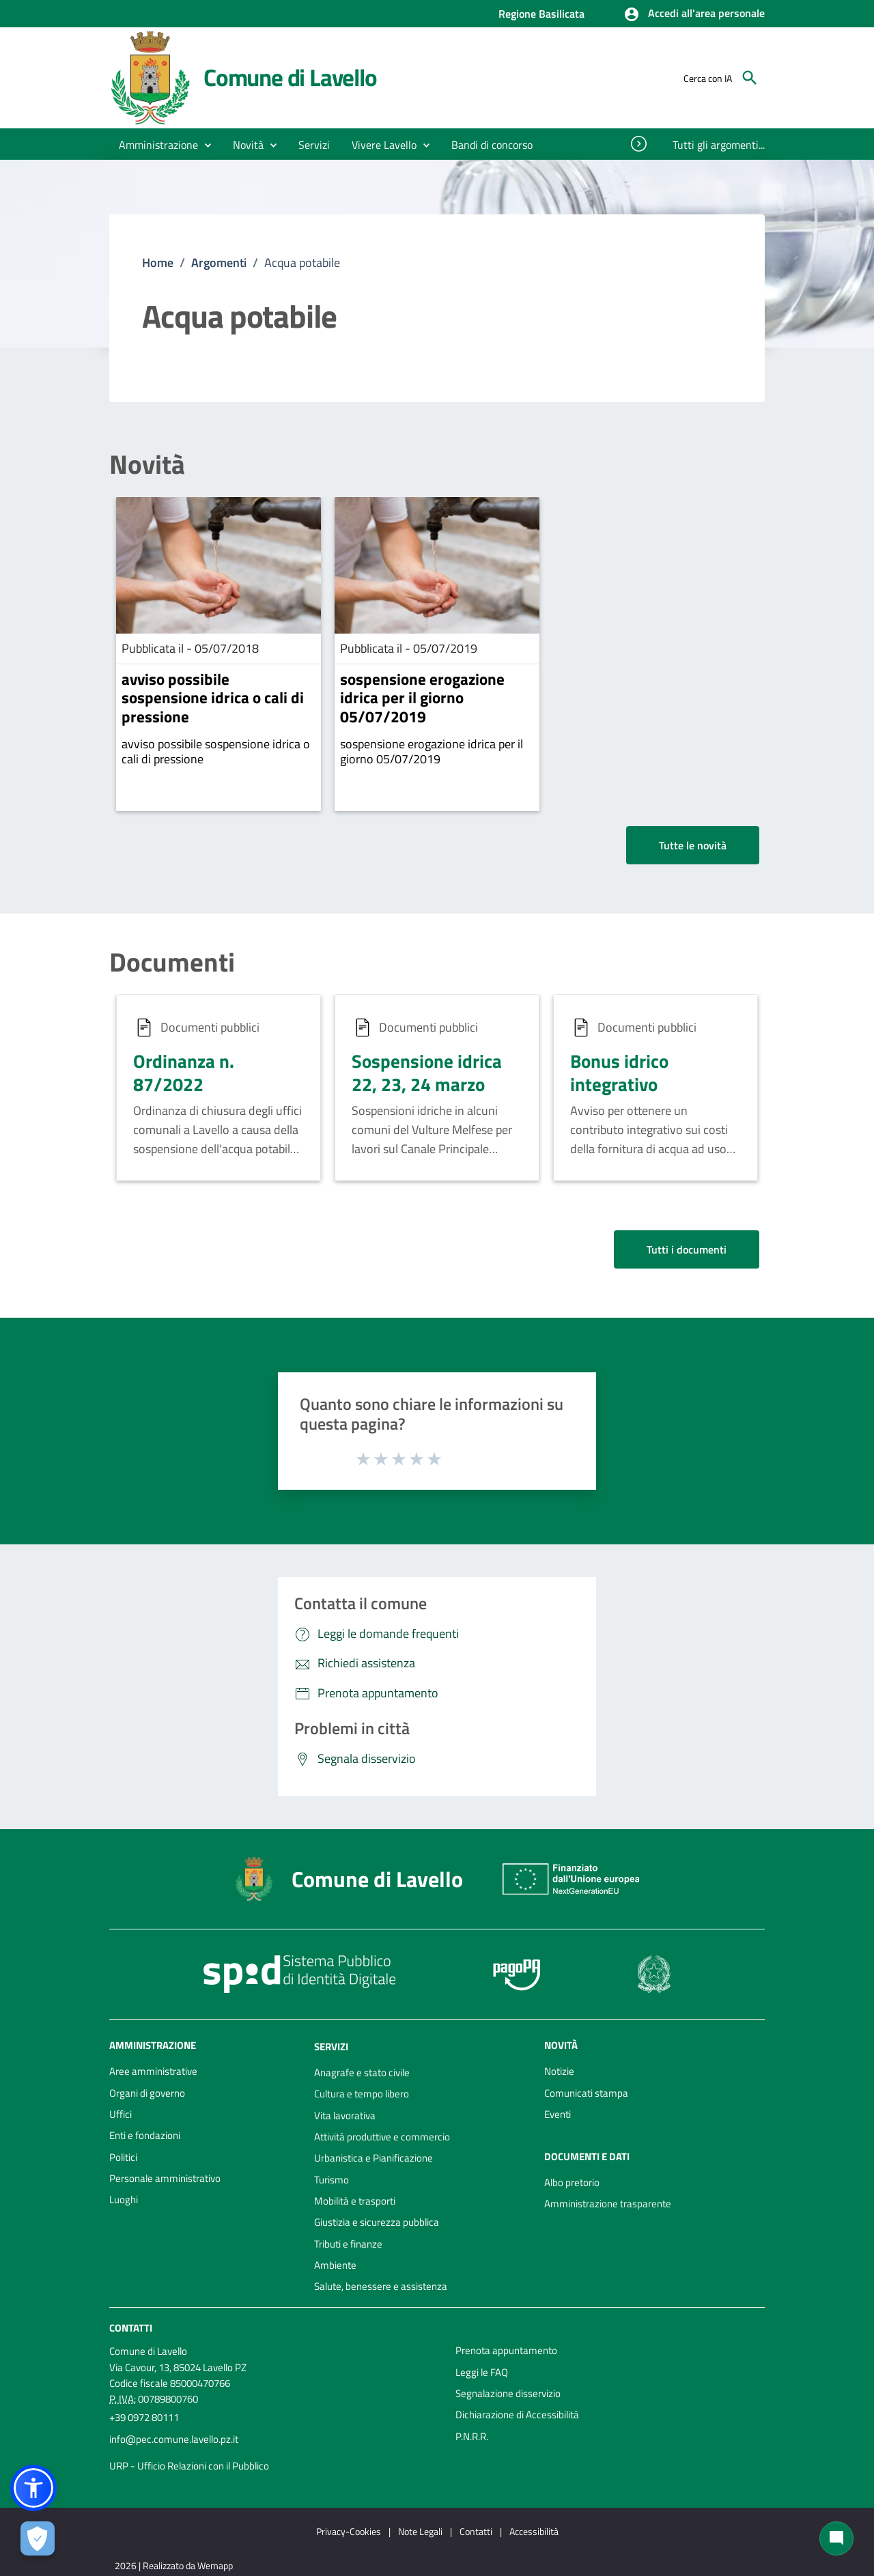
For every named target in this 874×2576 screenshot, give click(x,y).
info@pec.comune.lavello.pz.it (173, 2439)
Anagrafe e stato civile (362, 2072)
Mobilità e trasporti (354, 2201)
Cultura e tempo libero (361, 2093)
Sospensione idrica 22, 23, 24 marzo (427, 1072)
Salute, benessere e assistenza (380, 2286)
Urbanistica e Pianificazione (373, 2158)
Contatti (130, 2328)
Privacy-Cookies (348, 2531)
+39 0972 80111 (144, 2417)
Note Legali (420, 2531)
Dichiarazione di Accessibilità (517, 2414)
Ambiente (335, 2265)
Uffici (120, 2114)
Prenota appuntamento (506, 2350)
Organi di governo (147, 2093)
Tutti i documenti (687, 1249)
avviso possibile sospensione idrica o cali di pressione (213, 697)
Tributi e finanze (348, 2244)
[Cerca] (750, 78)
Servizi (331, 2046)
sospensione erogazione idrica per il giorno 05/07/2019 (422, 697)
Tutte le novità (693, 845)
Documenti (172, 962)
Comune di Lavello (290, 77)
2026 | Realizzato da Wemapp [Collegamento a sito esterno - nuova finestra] (174, 2565)
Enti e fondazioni (144, 2135)
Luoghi (123, 2199)
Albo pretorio (572, 2182)
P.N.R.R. (471, 2436)
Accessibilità (534, 2531)
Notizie (559, 2071)
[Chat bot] (836, 2538)
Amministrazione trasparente (607, 2203)
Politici (123, 2157)
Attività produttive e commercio (382, 2137)
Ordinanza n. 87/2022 (183, 1072)
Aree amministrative (153, 2071)
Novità (147, 465)
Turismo (331, 2180)
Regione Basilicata (541, 13)
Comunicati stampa (586, 2093)
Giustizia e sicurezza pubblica (376, 2222)
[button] (694, 14)
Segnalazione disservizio (508, 2393)
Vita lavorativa (345, 2115)
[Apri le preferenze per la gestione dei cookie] (37, 2538)
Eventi (557, 2114)
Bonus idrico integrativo (619, 1072)
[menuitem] (492, 144)
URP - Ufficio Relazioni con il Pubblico (189, 2466)
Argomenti (218, 262)
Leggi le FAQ (481, 2372)
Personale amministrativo (165, 2178)
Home (157, 262)
